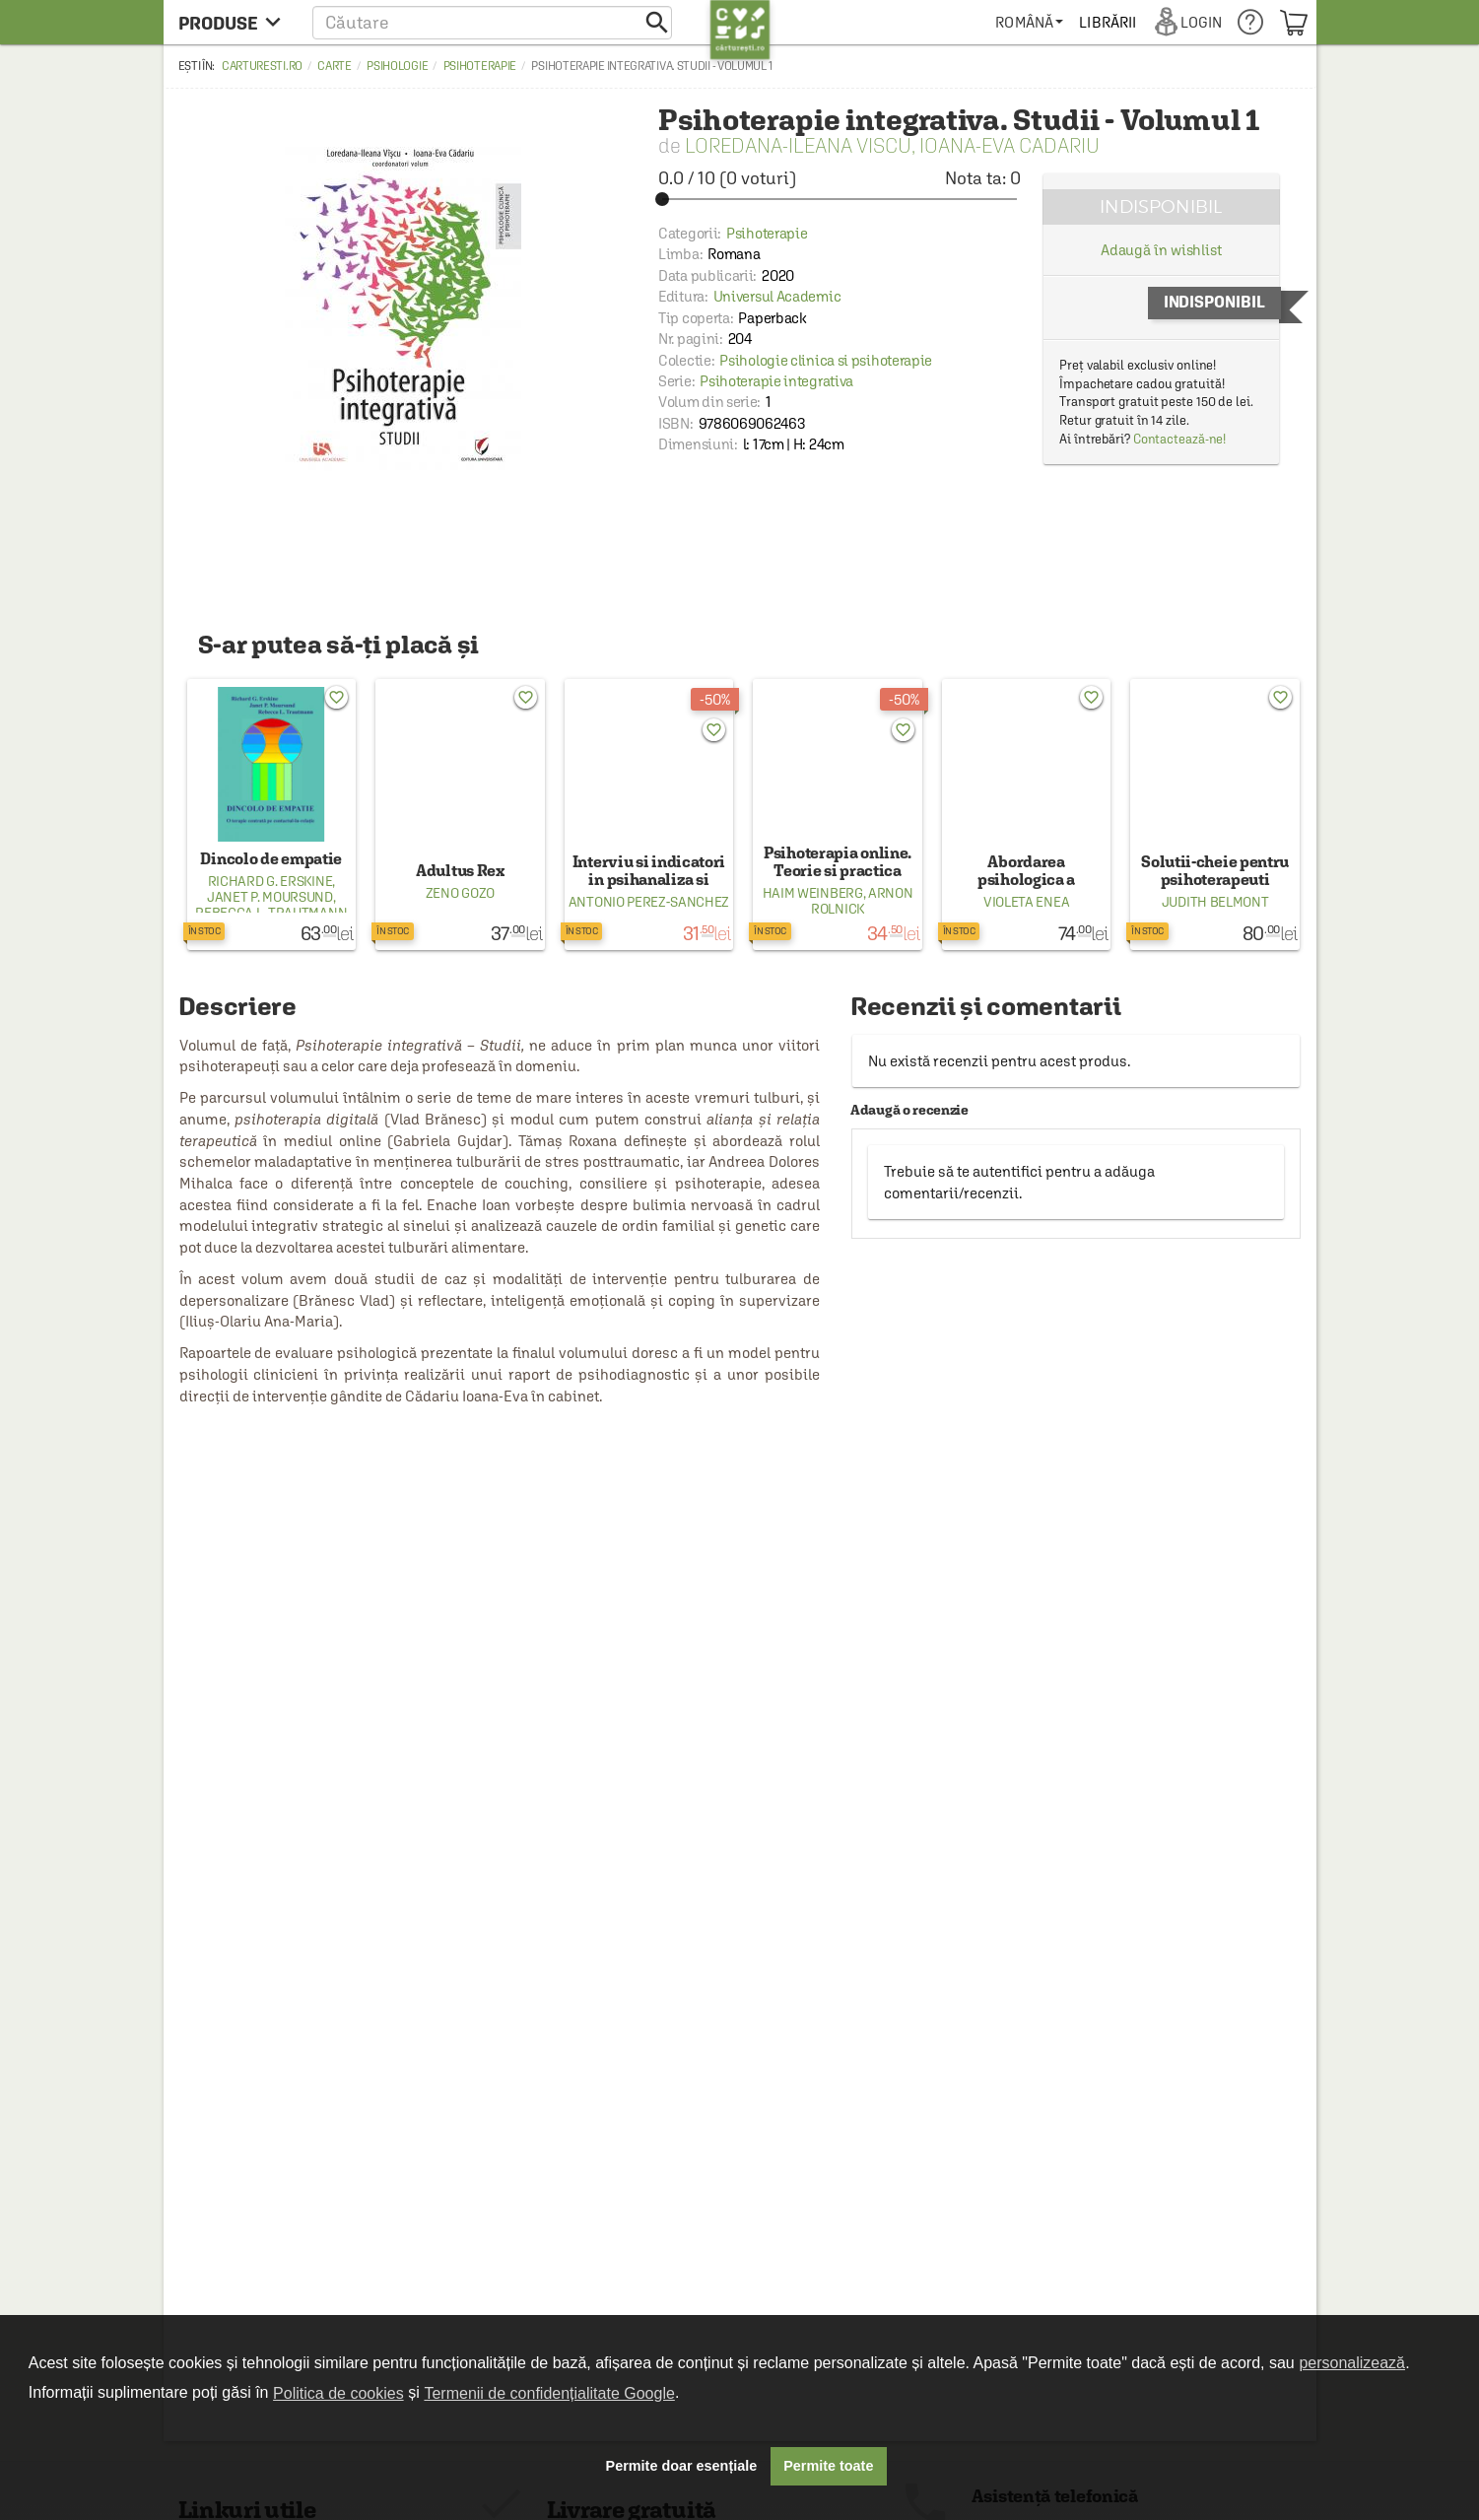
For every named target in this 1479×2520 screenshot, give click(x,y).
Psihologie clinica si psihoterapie (825, 360)
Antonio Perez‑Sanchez (649, 902)
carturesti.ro (262, 66)
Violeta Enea (1026, 902)
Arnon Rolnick (861, 901)
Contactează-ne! (1180, 439)
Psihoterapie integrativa (776, 381)
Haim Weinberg (813, 893)
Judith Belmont (1215, 902)
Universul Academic (777, 296)
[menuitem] (1029, 22)
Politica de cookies (338, 2393)
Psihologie (397, 66)
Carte (334, 66)
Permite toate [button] (828, 2466)
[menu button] (235, 22)
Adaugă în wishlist (1161, 249)
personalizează (1352, 2362)
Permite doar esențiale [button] (682, 2466)
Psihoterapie (479, 66)
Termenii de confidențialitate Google (549, 2393)
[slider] (839, 199)
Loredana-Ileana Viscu (798, 145)
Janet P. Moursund (270, 897)
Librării (1107, 22)
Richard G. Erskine (270, 881)
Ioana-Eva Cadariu (1009, 145)
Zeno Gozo (460, 893)
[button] (492, 22)
